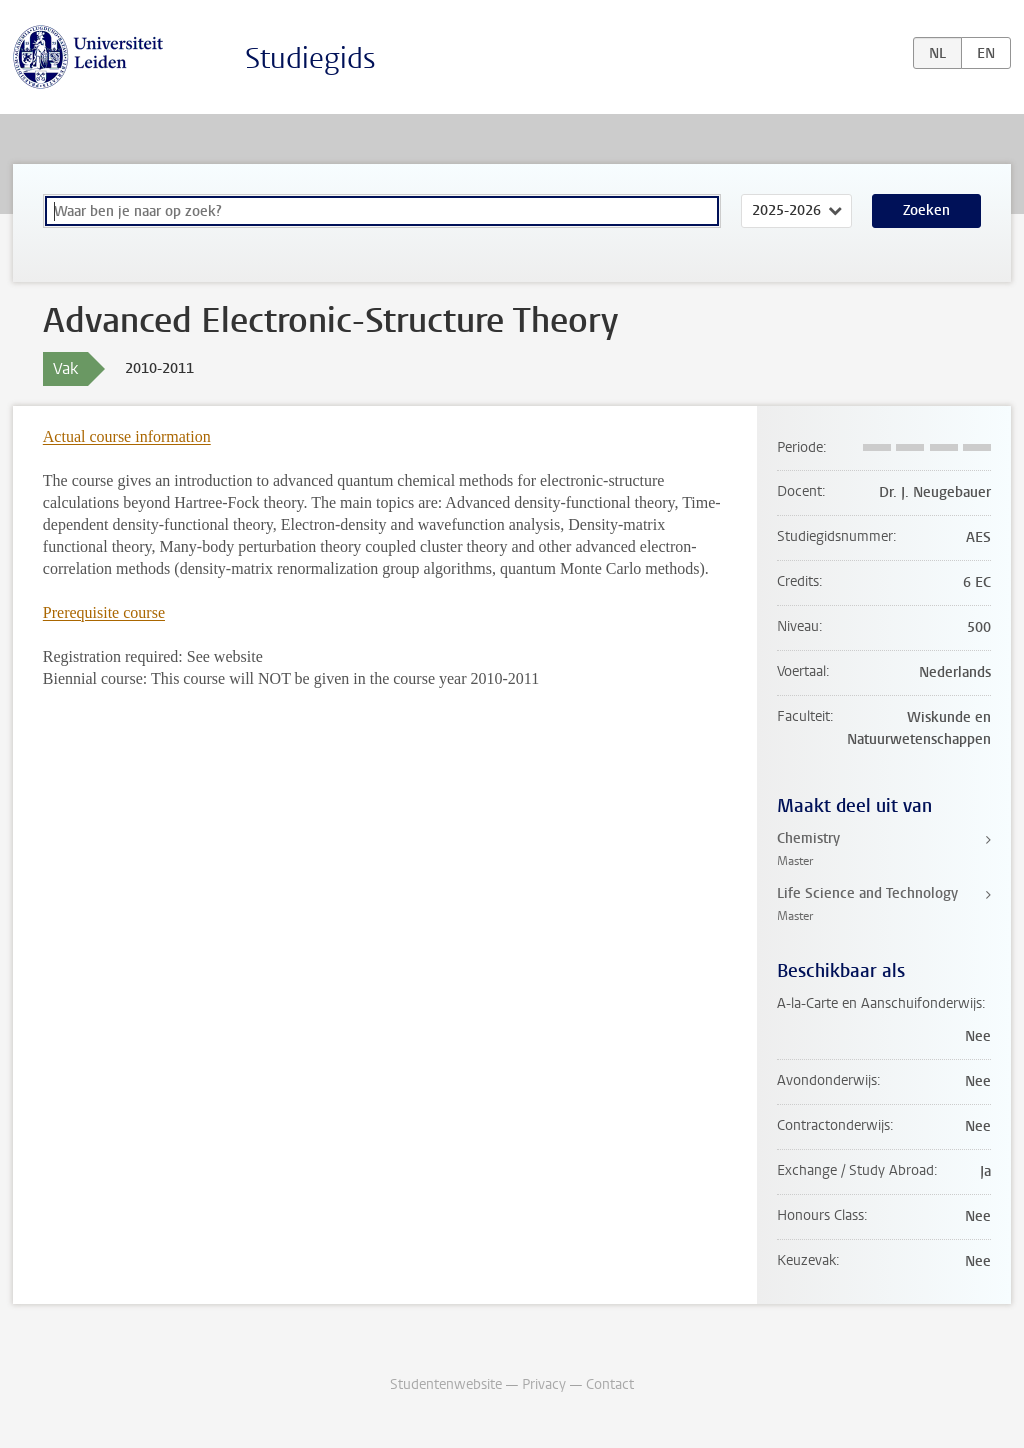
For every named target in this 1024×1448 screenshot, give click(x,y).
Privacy (544, 1384)
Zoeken (926, 210)
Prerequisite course (104, 612)
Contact (610, 1384)
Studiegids (310, 58)
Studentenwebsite (446, 1384)
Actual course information (127, 436)
